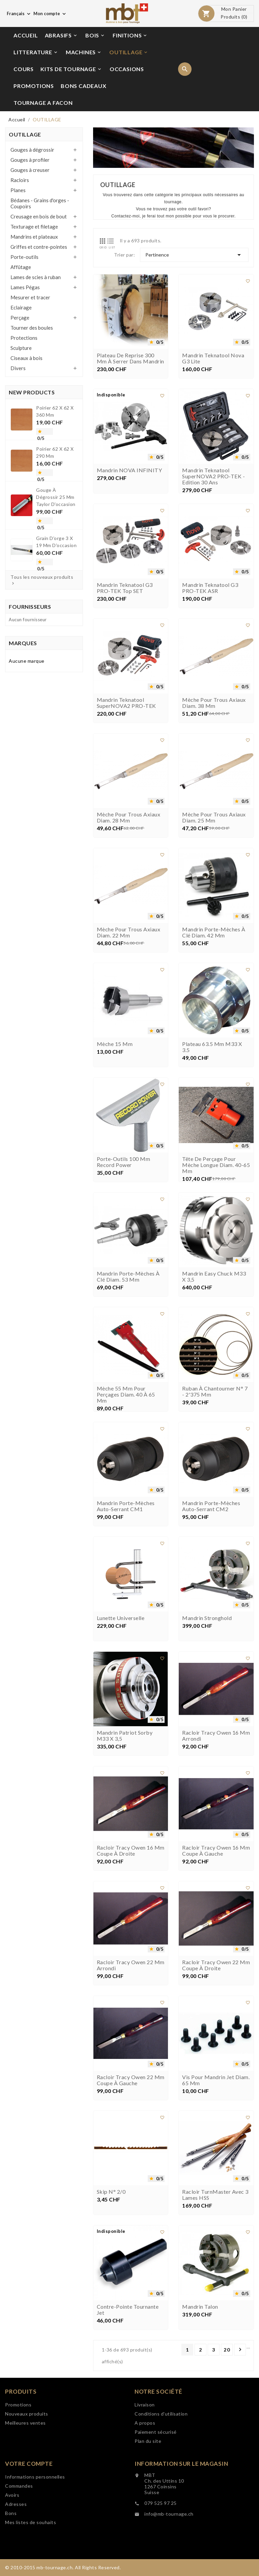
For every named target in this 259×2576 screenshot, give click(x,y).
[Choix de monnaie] (50, 13)
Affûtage (20, 267)
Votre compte (29, 2473)
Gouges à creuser (30, 170)
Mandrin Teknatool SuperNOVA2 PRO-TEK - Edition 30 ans (213, 491)
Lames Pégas (25, 287)
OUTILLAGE (128, 52)
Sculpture (21, 348)
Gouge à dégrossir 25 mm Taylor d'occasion (55, 496)
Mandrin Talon (200, 2321)
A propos (145, 2432)
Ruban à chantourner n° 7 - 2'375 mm (215, 1406)
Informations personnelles (35, 2486)
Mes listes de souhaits (30, 2532)
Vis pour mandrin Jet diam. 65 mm (216, 2095)
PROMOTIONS (33, 86)
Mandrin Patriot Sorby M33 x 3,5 (125, 1750)
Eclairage (21, 307)
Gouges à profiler (30, 160)
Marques (23, 643)
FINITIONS (130, 35)
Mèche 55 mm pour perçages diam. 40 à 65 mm (126, 1409)
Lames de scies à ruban (35, 277)
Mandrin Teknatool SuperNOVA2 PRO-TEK (126, 717)
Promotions (18, 2414)
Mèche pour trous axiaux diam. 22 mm (129, 947)
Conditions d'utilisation (161, 2423)
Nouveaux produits (26, 2423)
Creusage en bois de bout (38, 216)
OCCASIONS (127, 69)
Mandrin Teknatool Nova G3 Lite (213, 373)
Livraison (145, 2414)
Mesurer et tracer (30, 297)
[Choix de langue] (19, 13)
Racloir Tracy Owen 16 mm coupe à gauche (216, 1865)
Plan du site (148, 2451)
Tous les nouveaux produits (41, 580)
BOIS (95, 35)
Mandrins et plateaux (34, 237)
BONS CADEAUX (84, 86)
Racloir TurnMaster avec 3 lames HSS (215, 2209)
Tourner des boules (31, 328)
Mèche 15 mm (115, 1058)
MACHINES (84, 52)
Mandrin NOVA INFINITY (129, 485)
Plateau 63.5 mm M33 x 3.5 (212, 1061)
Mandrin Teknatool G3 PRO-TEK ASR (210, 602)
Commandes (19, 2495)
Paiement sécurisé (156, 2442)
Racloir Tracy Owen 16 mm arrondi (216, 1750)
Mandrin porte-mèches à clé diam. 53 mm (128, 1291)
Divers (18, 368)
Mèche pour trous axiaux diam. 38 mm (214, 717)
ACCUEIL (25, 35)
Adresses (16, 2514)
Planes (18, 190)
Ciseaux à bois (26, 358)
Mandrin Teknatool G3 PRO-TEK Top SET (125, 602)
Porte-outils (24, 257)
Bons (11, 2523)
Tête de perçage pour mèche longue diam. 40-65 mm (216, 1179)
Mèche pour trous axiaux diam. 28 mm (129, 832)
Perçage (19, 317)
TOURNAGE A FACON (43, 102)
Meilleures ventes (25, 2432)
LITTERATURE (35, 52)
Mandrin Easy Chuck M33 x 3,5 (214, 1291)
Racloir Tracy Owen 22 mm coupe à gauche (131, 2095)
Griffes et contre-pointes (38, 247)
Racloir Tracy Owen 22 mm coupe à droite (216, 1980)
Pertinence (194, 255)
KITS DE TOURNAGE (71, 69)
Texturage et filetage (34, 226)
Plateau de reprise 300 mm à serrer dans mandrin (130, 373)
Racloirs (19, 180)
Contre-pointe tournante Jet (128, 2324)
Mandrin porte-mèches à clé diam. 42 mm (213, 947)
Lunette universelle (121, 1632)
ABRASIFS (61, 35)
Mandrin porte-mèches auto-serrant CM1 (126, 1521)
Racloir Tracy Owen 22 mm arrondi (131, 1980)
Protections (23, 338)
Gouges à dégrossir (32, 150)
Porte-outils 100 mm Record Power (123, 1176)
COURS (23, 69)
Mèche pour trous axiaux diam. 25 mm (214, 832)
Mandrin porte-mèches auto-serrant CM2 (211, 1521)
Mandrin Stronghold (207, 1632)
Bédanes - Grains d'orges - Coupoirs (39, 203)
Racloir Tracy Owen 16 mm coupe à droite (131, 1865)
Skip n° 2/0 (111, 2206)
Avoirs (12, 2505)
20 (227, 2350)
